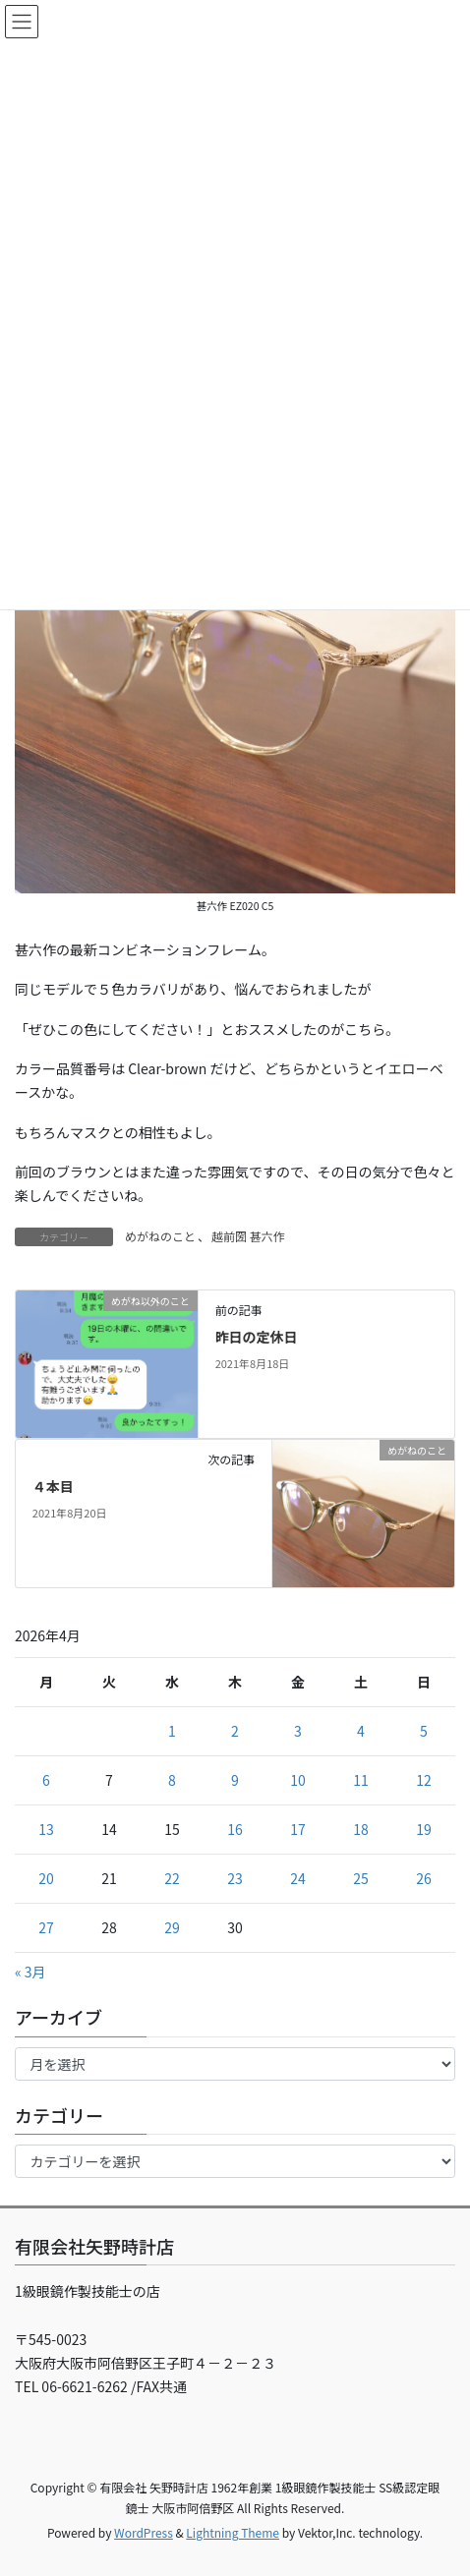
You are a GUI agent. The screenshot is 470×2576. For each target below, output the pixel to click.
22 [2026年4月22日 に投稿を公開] (172, 1878)
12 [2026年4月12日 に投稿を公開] (424, 1780)
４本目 (53, 1486)
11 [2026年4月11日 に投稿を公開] (361, 1780)
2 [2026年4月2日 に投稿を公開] (235, 1731)
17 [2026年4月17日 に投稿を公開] (298, 1829)
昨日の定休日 (256, 1336)
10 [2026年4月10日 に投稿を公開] (298, 1780)
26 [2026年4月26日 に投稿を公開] (424, 1878)
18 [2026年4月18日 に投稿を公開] (361, 1829)
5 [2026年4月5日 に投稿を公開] (424, 1731)
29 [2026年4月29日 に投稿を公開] (172, 1927)
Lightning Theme (232, 2532)
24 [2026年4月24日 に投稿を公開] (298, 1878)
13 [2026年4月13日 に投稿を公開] (46, 1829)
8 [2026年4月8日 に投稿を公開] (172, 1780)
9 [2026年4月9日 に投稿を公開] (235, 1780)
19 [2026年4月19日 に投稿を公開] (424, 1829)
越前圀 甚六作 (248, 1236)
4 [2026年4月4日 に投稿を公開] (361, 1731)
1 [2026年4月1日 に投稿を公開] (172, 1731)
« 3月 (30, 1971)
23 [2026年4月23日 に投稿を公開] (235, 1878)
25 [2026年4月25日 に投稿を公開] (361, 1878)
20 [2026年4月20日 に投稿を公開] (46, 1878)
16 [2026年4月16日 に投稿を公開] (235, 1829)
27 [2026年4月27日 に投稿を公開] (46, 1927)
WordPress (143, 2532)
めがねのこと (160, 1236)
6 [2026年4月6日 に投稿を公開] (46, 1780)
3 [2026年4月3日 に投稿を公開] (298, 1731)
